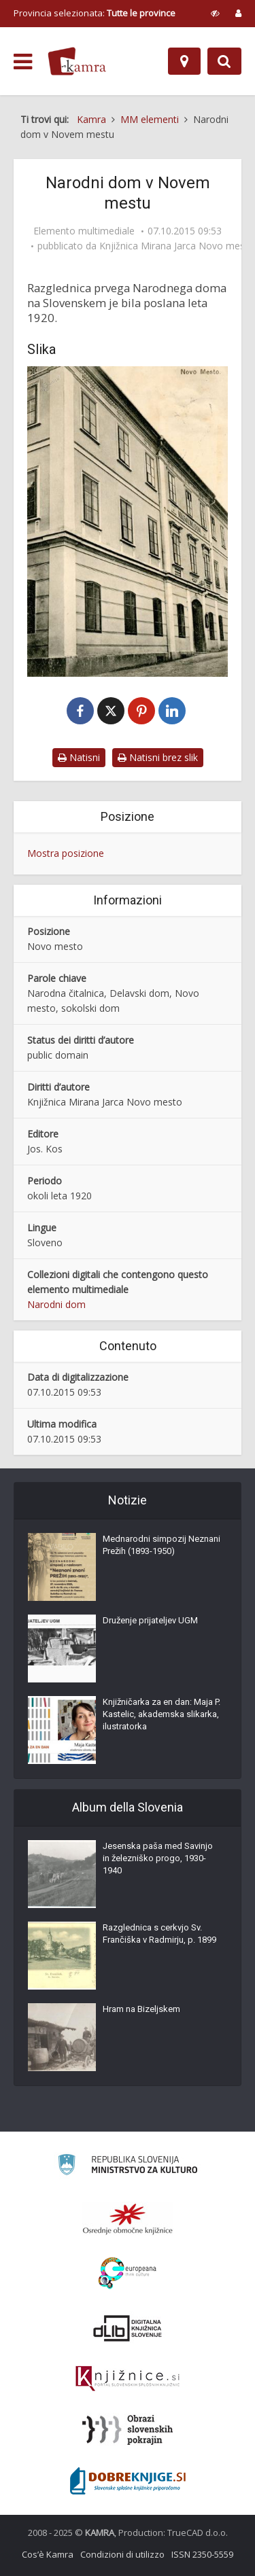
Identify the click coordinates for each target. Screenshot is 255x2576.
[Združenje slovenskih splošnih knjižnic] (127, 2379)
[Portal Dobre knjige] (128, 2480)
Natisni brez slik (158, 757)
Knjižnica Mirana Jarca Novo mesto (176, 246)
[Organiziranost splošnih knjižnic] (127, 2219)
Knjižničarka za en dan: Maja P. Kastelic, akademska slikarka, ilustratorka (161, 1714)
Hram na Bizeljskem (141, 2009)
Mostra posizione (65, 853)
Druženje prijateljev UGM (150, 1620)
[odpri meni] (23, 62)
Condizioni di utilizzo (122, 2554)
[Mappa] (184, 61)
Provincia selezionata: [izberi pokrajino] (94, 13)
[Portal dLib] (127, 2328)
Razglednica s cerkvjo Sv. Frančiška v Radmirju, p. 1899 (159, 1933)
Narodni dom (56, 1304)
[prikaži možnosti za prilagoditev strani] (215, 13)
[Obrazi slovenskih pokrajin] (127, 2430)
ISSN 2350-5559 (202, 2554)
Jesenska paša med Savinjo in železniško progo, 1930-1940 (158, 1858)
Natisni (79, 757)
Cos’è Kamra (47, 2554)
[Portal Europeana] (127, 2273)
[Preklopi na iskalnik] (224, 61)
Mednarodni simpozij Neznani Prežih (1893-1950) (161, 1545)
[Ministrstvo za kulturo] (127, 2166)
